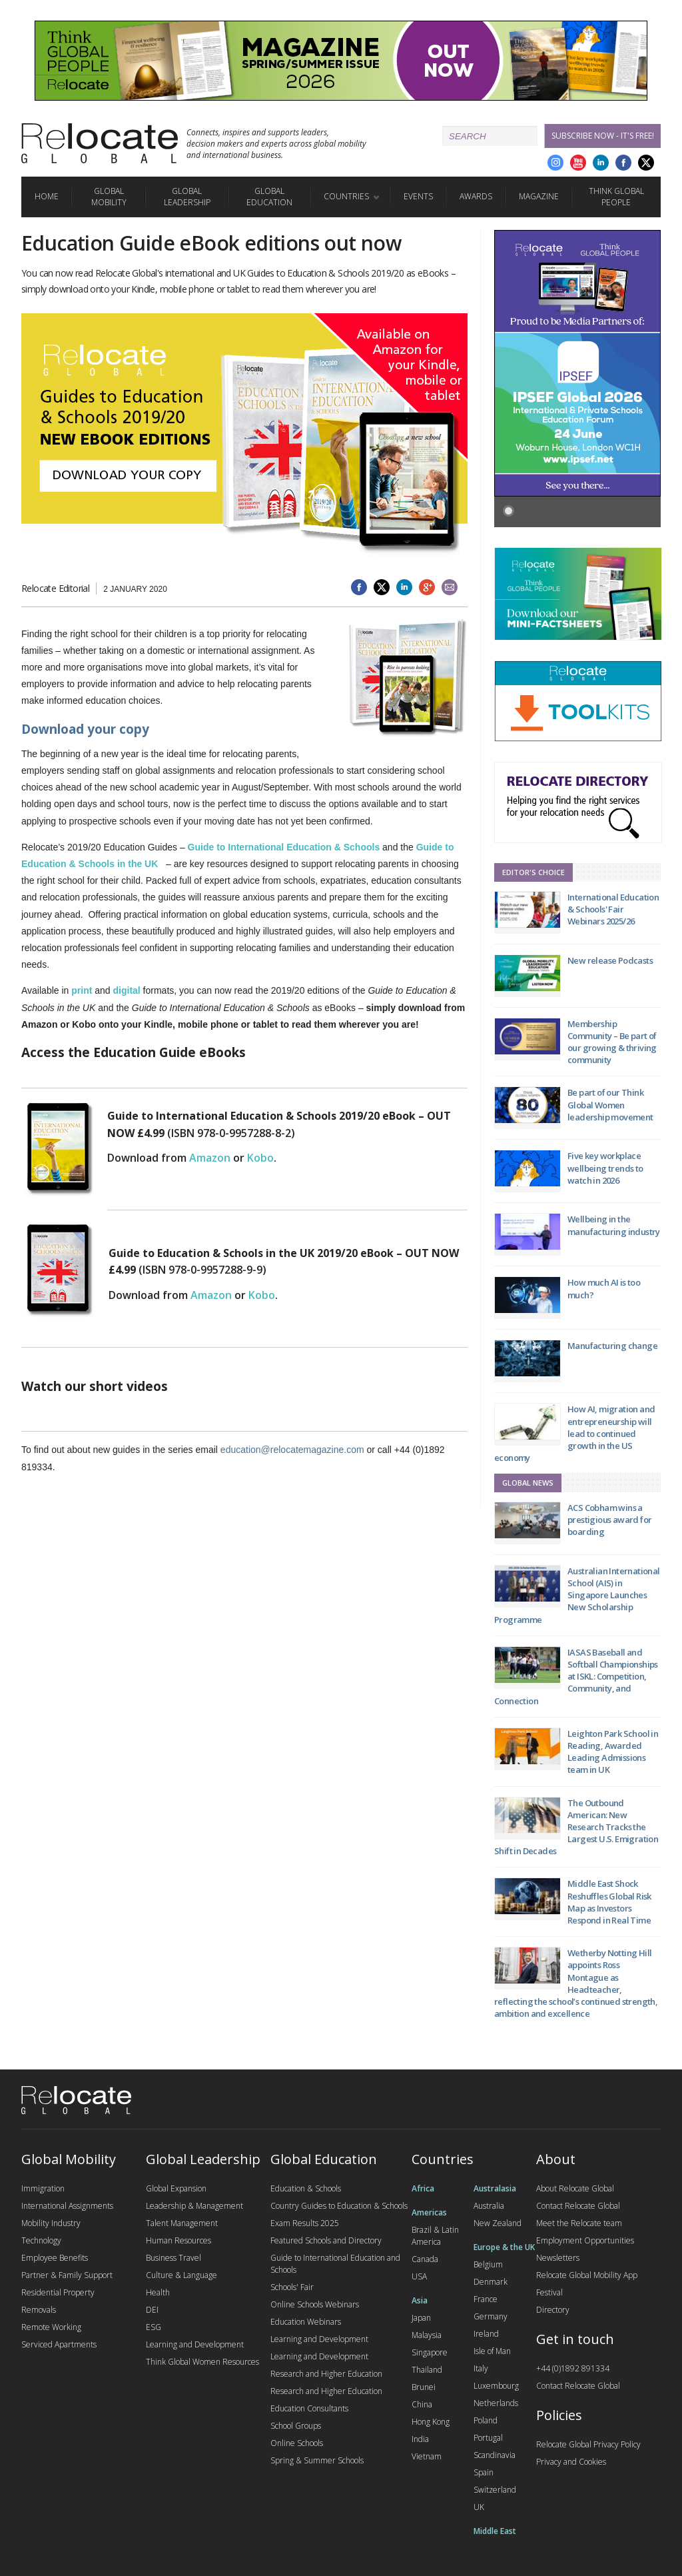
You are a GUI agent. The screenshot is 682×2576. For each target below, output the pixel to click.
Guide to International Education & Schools (284, 847)
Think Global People (616, 196)
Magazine (539, 196)
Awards (476, 196)
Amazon (209, 1157)
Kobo (260, 1157)
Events (418, 196)
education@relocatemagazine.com (292, 1449)
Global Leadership (187, 196)
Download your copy (85, 729)
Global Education (269, 196)
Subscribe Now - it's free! (602, 135)
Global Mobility (109, 196)
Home (47, 196)
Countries (346, 196)
